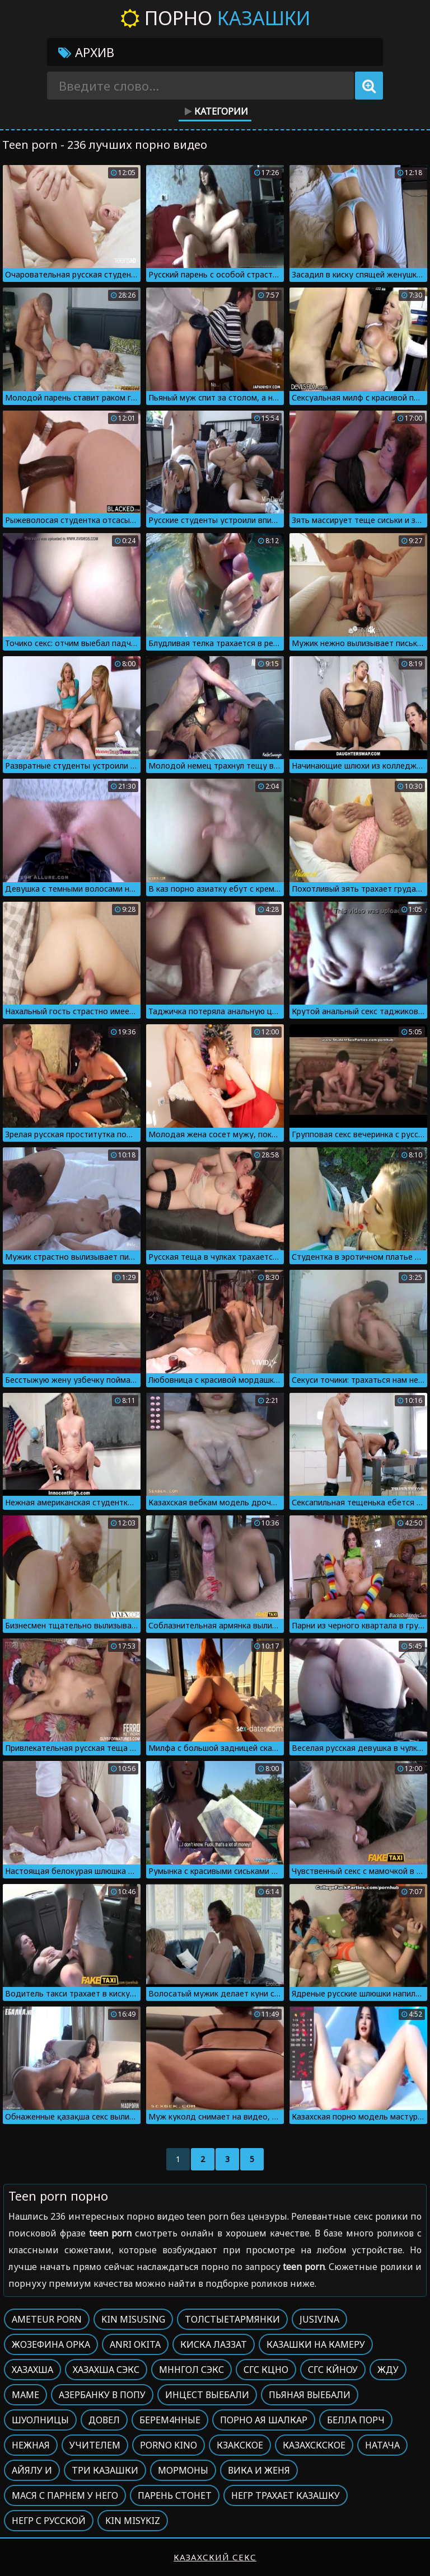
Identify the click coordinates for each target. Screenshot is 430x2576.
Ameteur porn (47, 2319)
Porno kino (168, 2445)
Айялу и (32, 2470)
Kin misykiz (132, 2520)
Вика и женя (259, 2470)
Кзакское (240, 2445)
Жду (388, 2369)
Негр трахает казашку (285, 2495)
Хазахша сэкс (106, 2369)
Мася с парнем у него (65, 2495)
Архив (86, 52)
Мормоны (183, 2470)
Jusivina (319, 2319)
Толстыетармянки (232, 2319)
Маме (25, 2395)
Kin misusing (133, 2319)
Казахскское (314, 2445)
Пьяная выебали (309, 2395)
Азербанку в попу (102, 2395)
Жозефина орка (51, 2344)
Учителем (94, 2445)
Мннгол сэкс (191, 2369)
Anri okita (135, 2344)
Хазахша (32, 2369)
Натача (382, 2445)
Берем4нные (169, 2420)
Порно (215, 18)
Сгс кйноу (333, 2369)
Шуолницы (40, 2420)
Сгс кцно (266, 2369)
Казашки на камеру (316, 2344)
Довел (104, 2420)
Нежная (31, 2445)
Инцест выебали (207, 2395)
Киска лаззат (213, 2344)
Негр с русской (49, 2520)
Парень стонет (175, 2495)
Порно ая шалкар (263, 2420)
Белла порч (356, 2420)
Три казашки (105, 2470)
